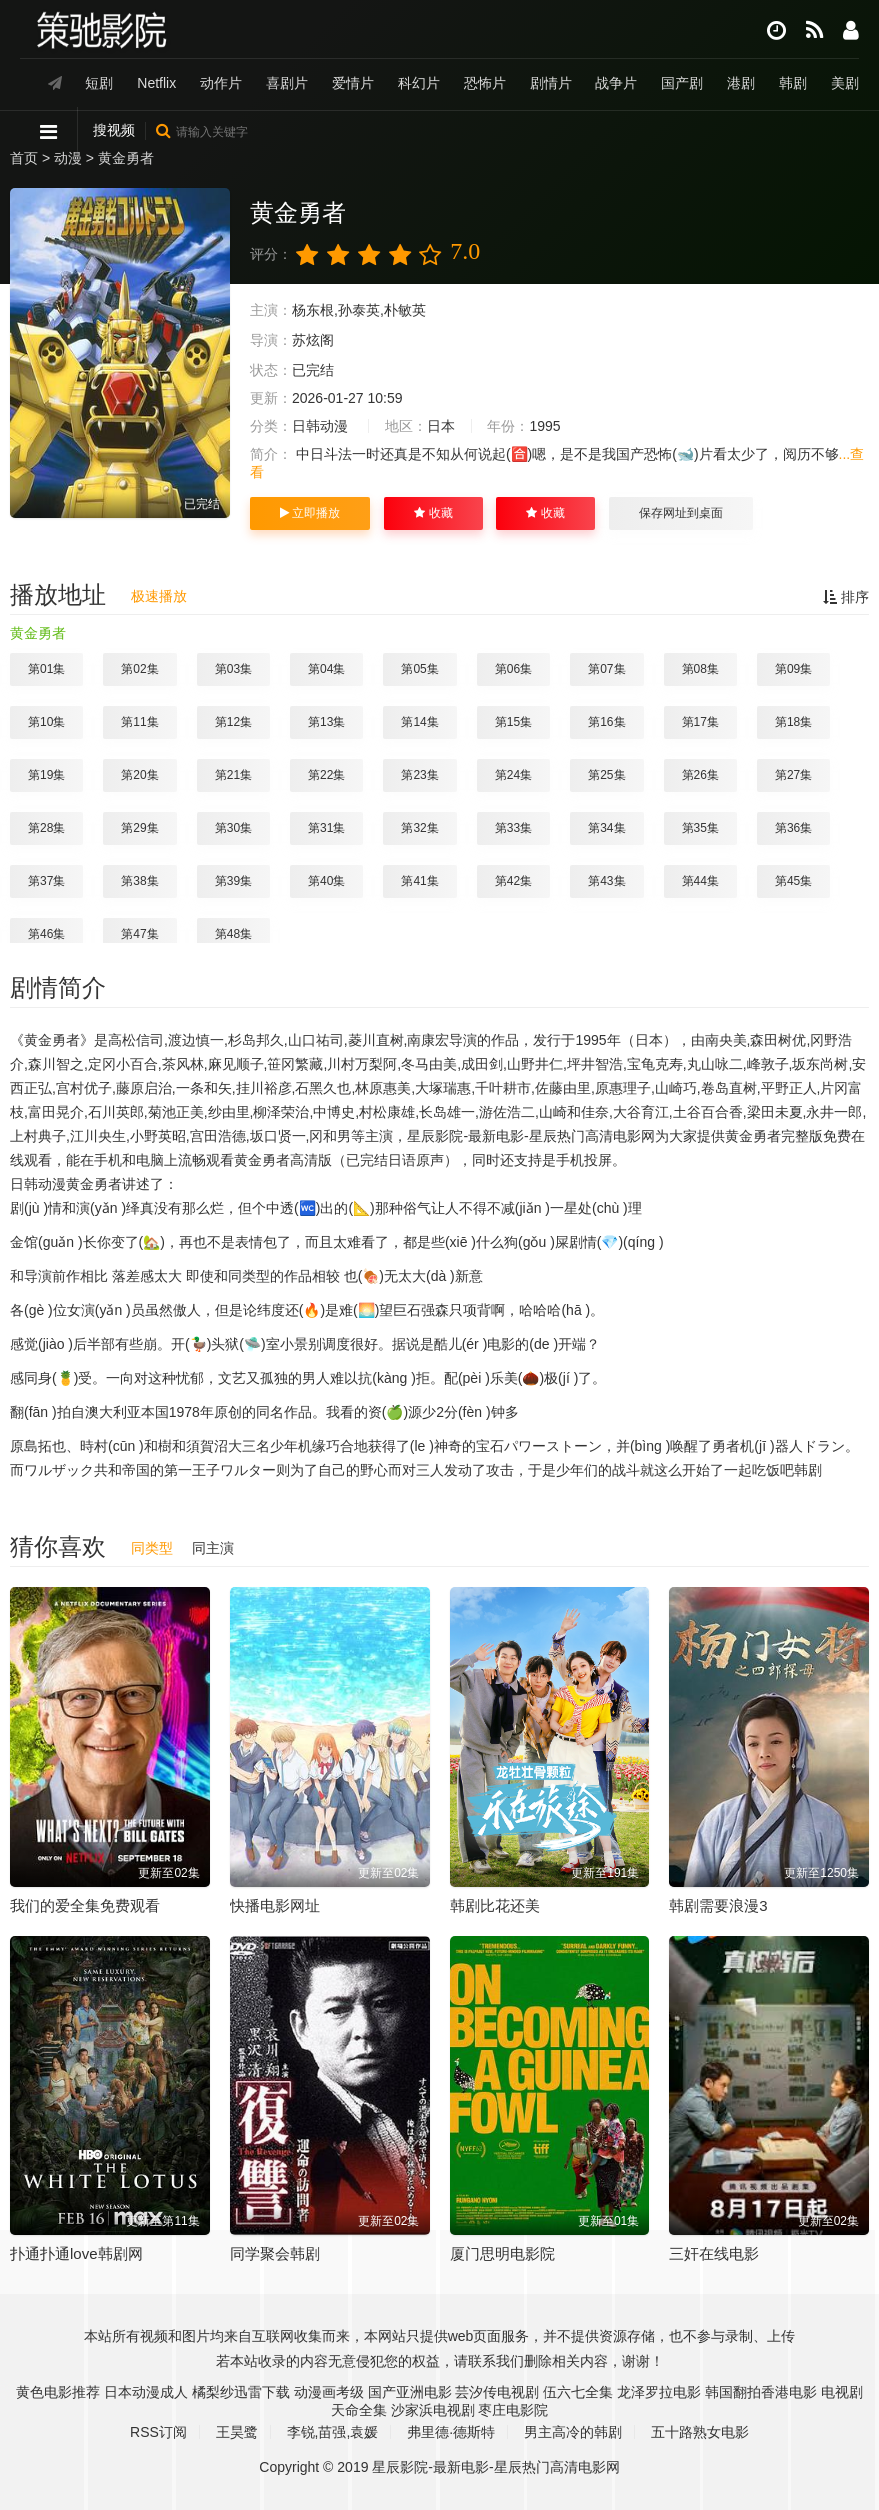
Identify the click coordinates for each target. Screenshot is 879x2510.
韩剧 (793, 83)
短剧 (99, 83)
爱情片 (353, 83)
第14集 (419, 722)
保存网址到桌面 (681, 513)
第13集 (326, 722)
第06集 (513, 669)
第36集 (793, 828)
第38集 (139, 881)
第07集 (606, 669)
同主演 (213, 1548)
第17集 (700, 722)
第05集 (419, 669)
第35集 (700, 828)
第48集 (233, 934)
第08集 (700, 669)
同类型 (152, 1548)
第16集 (606, 722)
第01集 (46, 669)
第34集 (606, 828)
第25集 (606, 775)
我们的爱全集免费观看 (85, 1905)
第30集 (233, 828)
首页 (24, 158)
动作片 (221, 83)
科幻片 (419, 83)
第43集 (606, 881)
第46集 (46, 934)
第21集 (233, 775)
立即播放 (310, 513)
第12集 (233, 722)
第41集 (419, 881)
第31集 (326, 828)
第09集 (793, 669)
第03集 (233, 669)
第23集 (419, 775)
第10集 (46, 722)
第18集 (793, 722)
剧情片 (551, 83)
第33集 (513, 828)
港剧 (741, 83)
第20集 (139, 775)
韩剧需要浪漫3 (718, 1905)
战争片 (616, 83)
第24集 (513, 775)
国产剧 (682, 83)
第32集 (419, 828)
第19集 (46, 775)
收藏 (433, 513)
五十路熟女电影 (700, 2432)
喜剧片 (287, 83)
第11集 (139, 722)
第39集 (233, 881)
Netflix (156, 83)
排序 (846, 597)
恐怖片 (485, 83)
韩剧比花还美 (495, 1905)
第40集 (326, 881)
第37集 (46, 881)
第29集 (139, 828)
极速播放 (159, 596)
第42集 (513, 881)
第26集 (700, 775)
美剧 (845, 83)
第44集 (700, 881)
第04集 (326, 669)
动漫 (68, 158)
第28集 (46, 828)
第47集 (139, 934)
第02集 (139, 669)
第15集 (513, 722)
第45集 (793, 881)
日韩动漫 (320, 426)
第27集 (793, 775)
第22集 (326, 775)
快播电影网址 (275, 1905)
